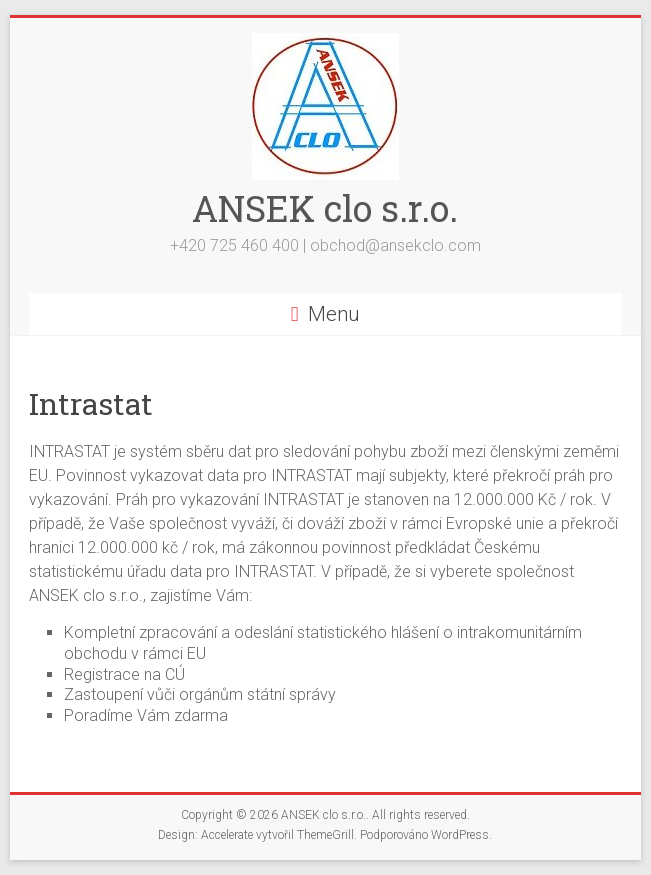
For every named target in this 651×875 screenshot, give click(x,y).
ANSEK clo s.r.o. (325, 208)
